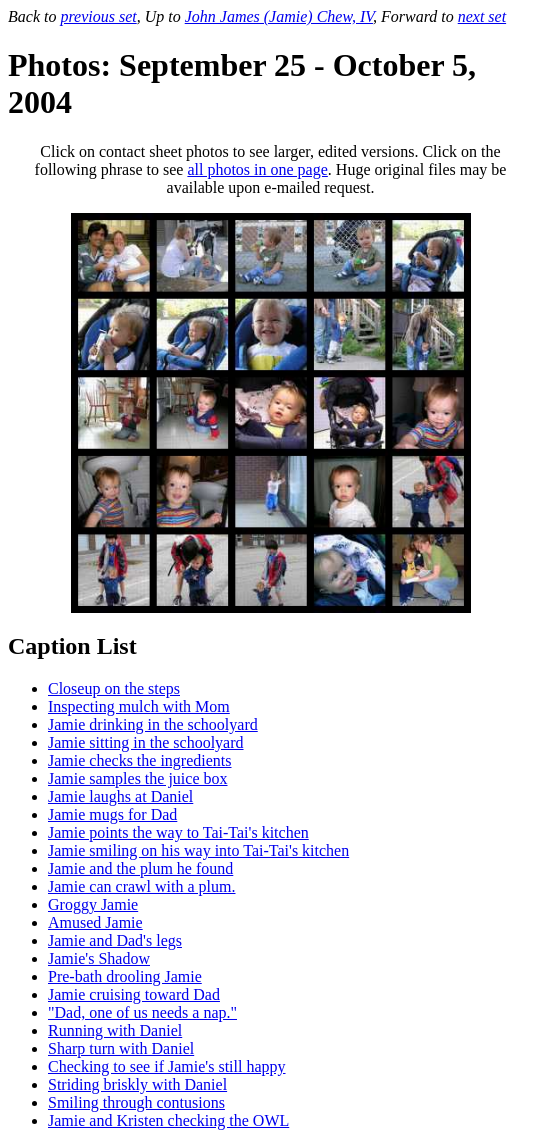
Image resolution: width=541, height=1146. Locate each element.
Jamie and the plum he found (140, 868)
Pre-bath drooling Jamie (125, 976)
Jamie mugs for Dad (112, 814)
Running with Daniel (115, 1030)
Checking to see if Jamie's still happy (167, 1066)
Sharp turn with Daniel (121, 1048)
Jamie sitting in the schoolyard (146, 742)
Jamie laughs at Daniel (120, 796)
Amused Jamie (95, 922)
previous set (98, 16)
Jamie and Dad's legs (115, 940)
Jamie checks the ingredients (140, 760)
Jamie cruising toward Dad (134, 994)
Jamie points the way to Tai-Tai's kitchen (178, 832)
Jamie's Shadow (99, 958)
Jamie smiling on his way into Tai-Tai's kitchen (198, 850)
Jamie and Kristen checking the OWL (168, 1120)
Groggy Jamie (93, 904)
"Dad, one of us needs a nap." (142, 1012)
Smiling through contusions (136, 1102)
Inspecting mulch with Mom (139, 706)
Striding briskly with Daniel (137, 1084)
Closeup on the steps (114, 688)
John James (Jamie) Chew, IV (279, 16)
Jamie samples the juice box (138, 778)
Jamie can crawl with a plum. (142, 886)
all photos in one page (257, 169)
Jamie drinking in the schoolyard (153, 724)
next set (482, 16)
